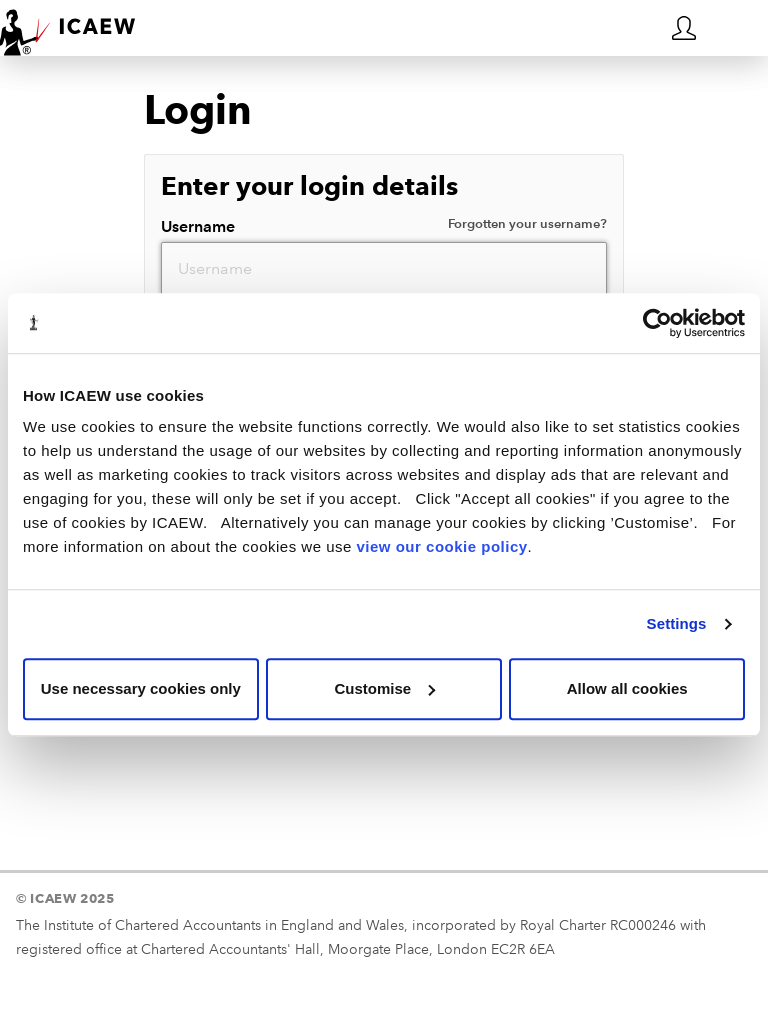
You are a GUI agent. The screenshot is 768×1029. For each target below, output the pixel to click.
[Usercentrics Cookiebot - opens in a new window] (657, 323)
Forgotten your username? (527, 224)
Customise (384, 688)
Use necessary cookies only (141, 688)
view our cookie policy (442, 546)
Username (384, 225)
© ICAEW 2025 (65, 898)
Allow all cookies (627, 688)
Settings (677, 623)
